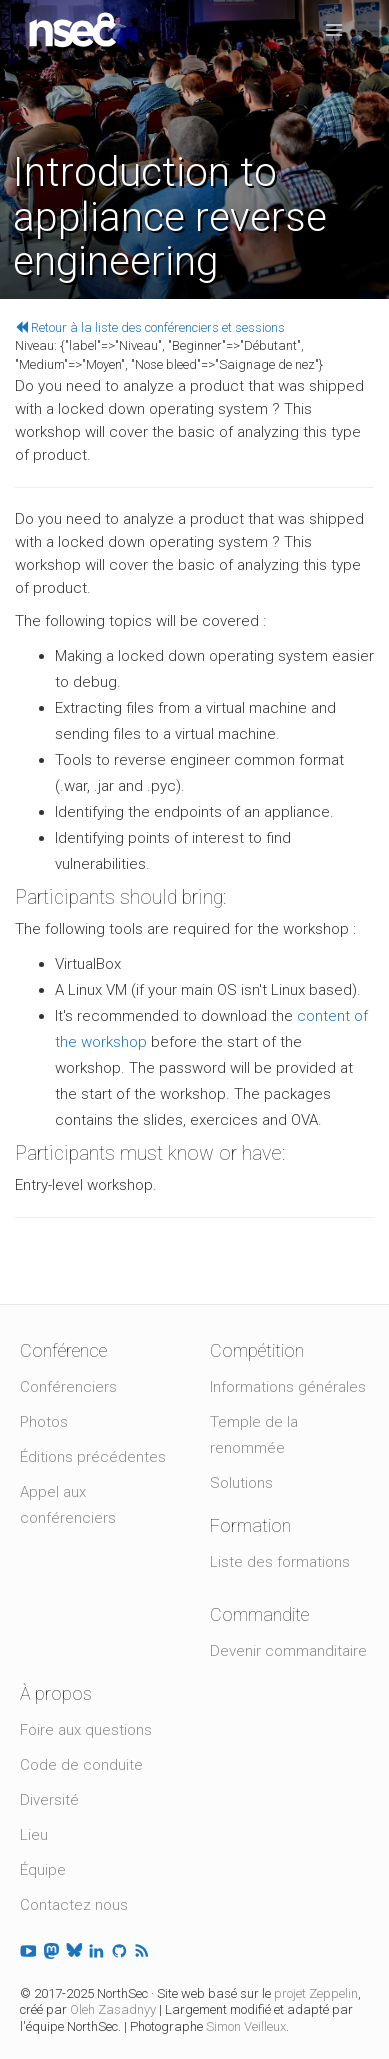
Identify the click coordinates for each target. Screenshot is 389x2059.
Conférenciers (68, 1387)
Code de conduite (81, 1765)
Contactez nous (74, 1905)
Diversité (49, 1800)
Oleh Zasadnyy (113, 2009)
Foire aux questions (86, 1730)
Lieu (34, 1835)
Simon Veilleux (246, 2026)
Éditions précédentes (93, 1457)
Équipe (43, 1870)
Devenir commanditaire (288, 1651)
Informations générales (288, 1387)
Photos (44, 1422)
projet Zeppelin (316, 1993)
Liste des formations (280, 1562)
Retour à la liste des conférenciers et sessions (150, 327)
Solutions (241, 1483)
